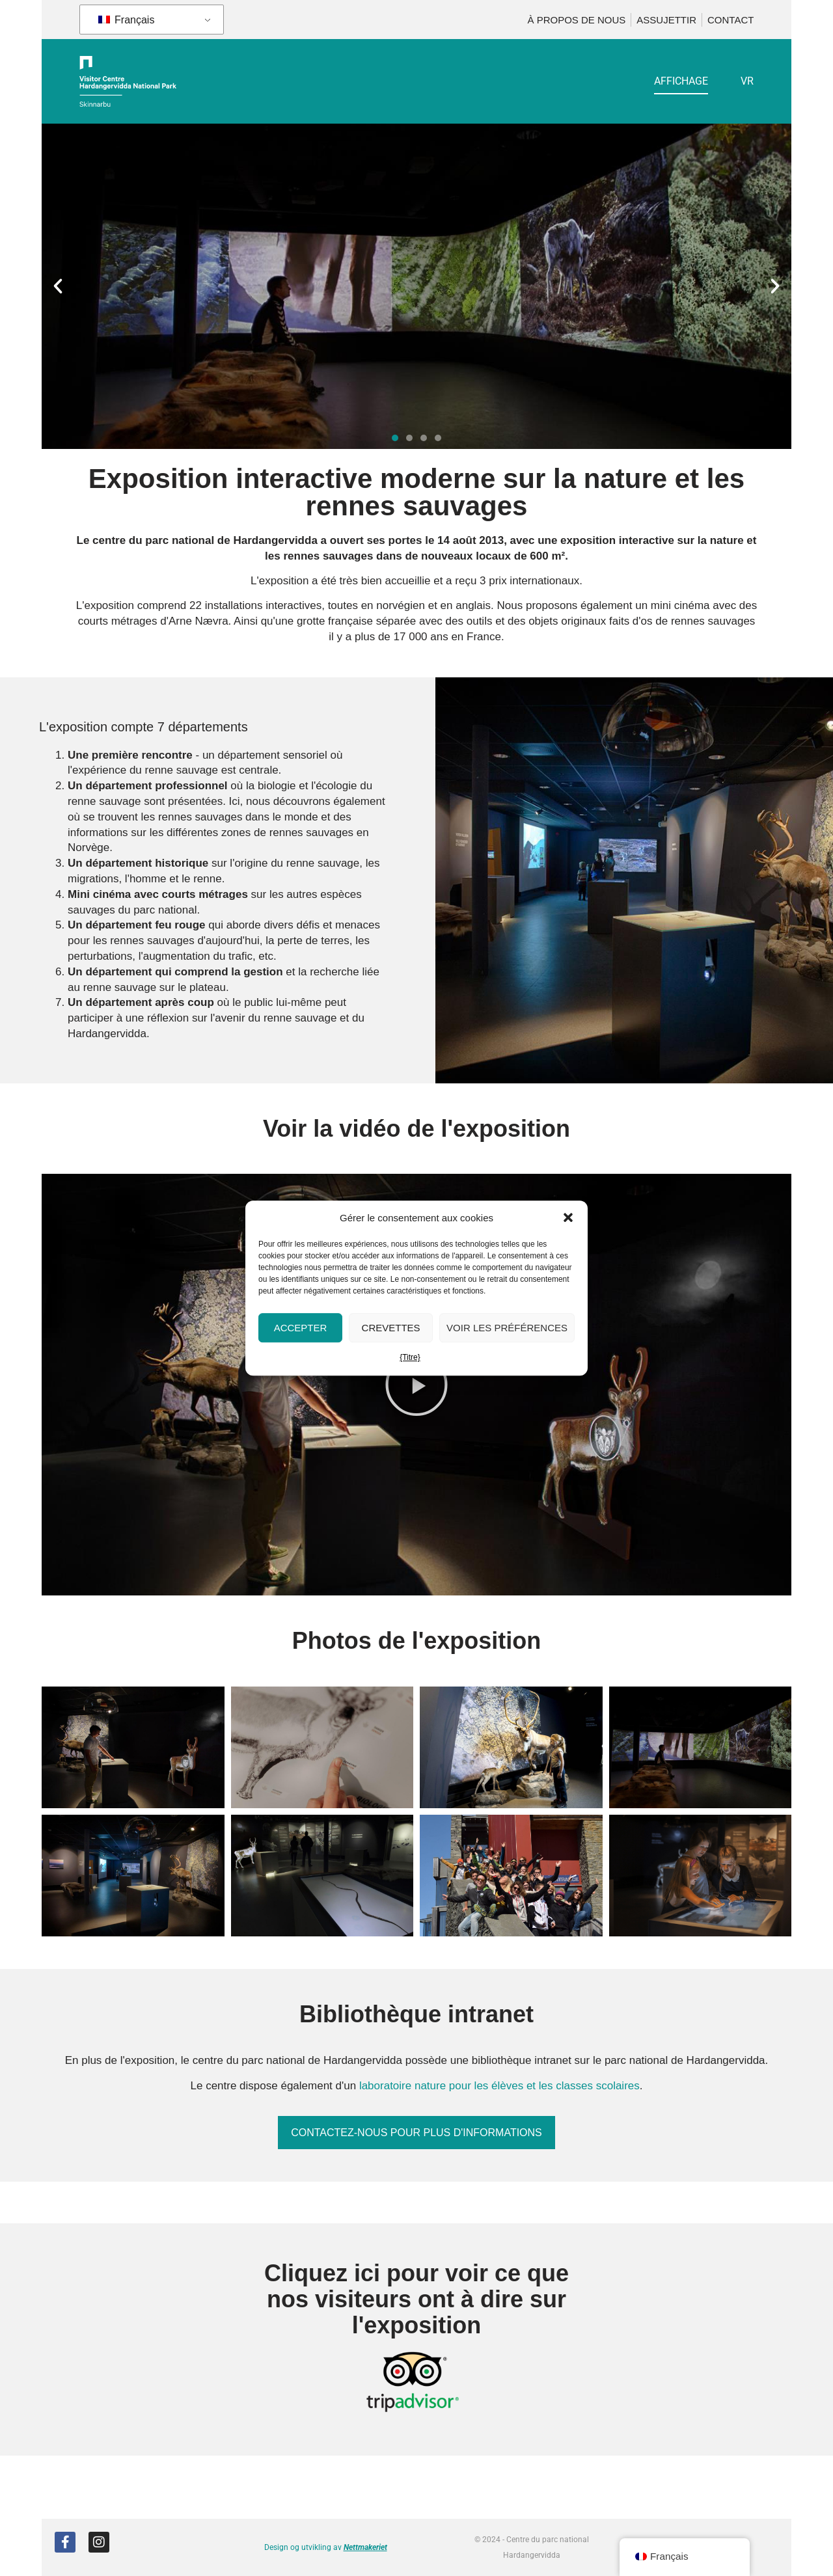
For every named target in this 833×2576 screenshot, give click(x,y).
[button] (568, 1218)
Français (126, 19)
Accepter (300, 1327)
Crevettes (391, 1327)
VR (747, 81)
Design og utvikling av (325, 2547)
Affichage (681, 81)
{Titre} (410, 1358)
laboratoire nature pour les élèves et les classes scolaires (499, 2086)
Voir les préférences (506, 1327)
